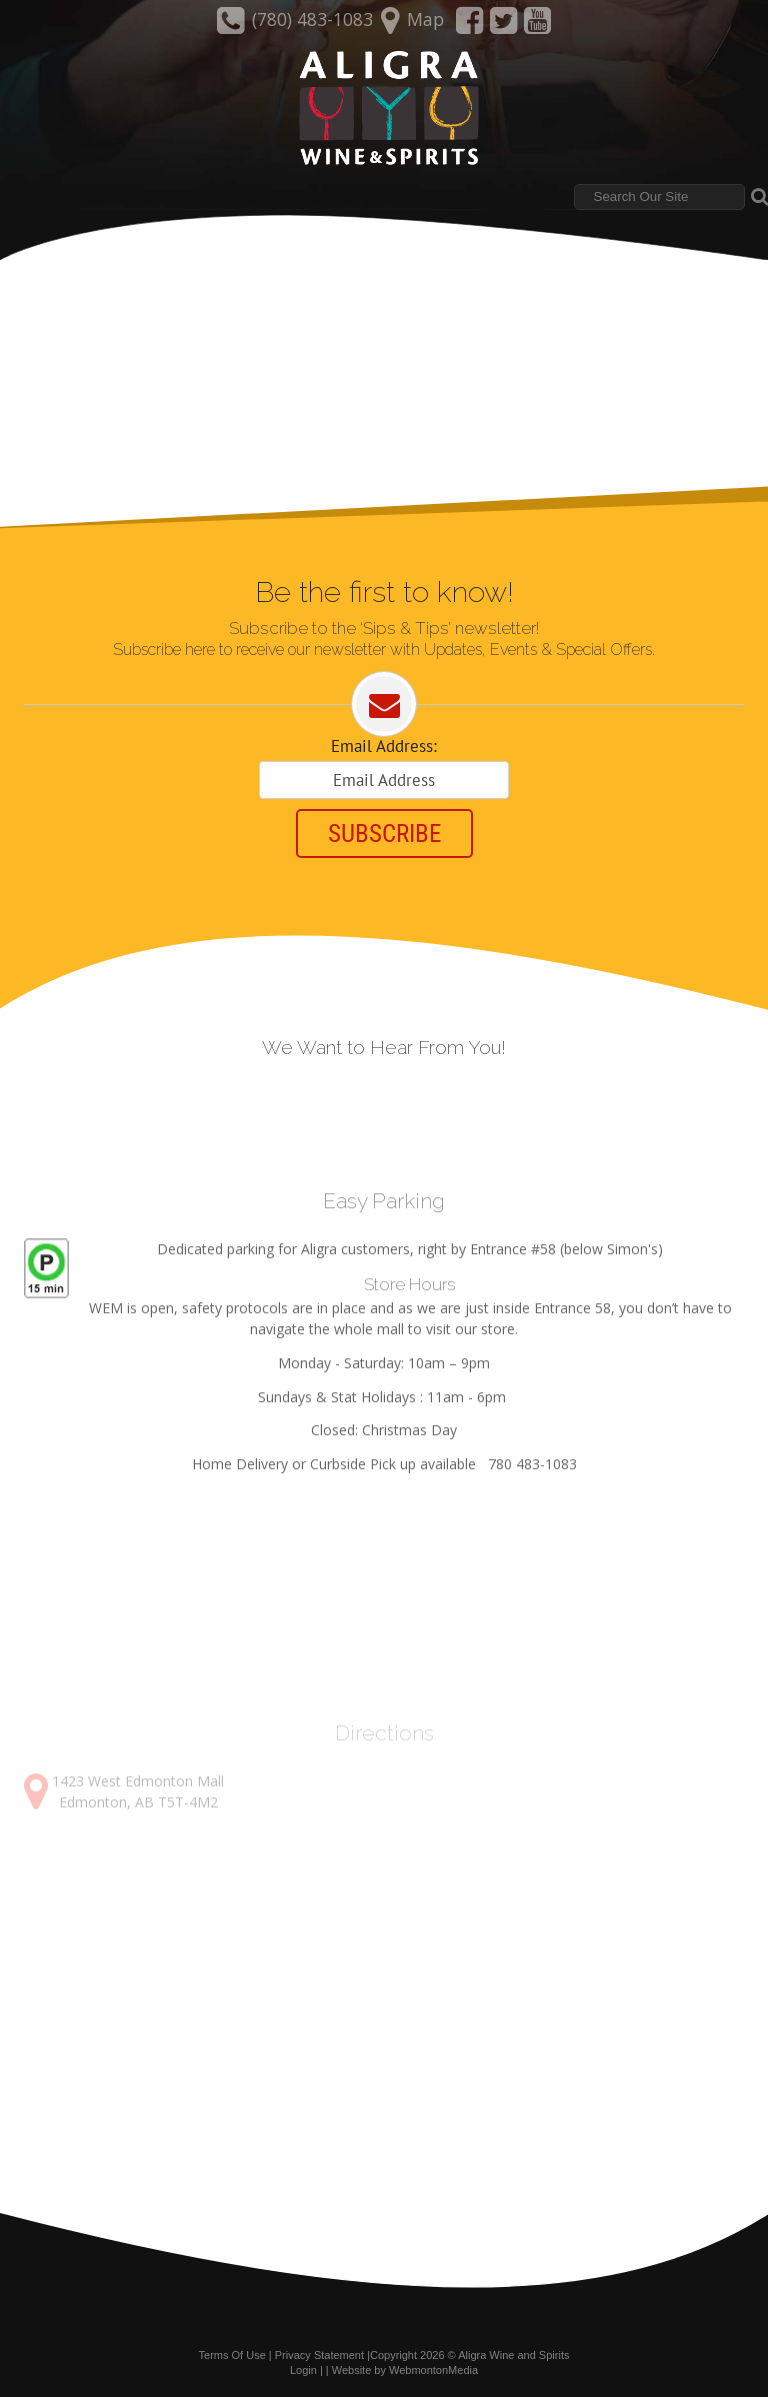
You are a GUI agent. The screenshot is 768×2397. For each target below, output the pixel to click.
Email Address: (384, 746)
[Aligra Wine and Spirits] (383, 109)
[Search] (659, 197)
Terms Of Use (232, 2355)
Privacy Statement (319, 2355)
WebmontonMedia (433, 2370)
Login (303, 2370)
